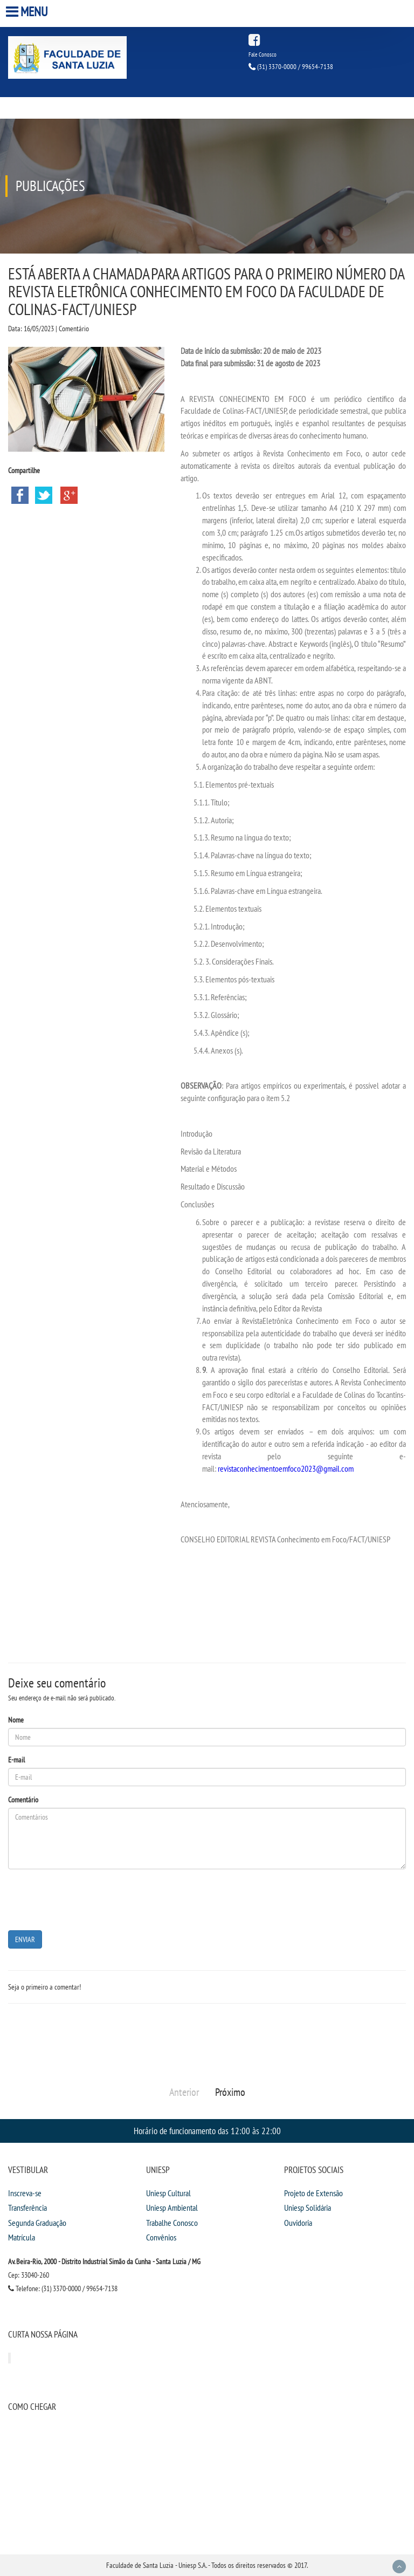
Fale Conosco (263, 54)
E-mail (16, 1760)
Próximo (230, 2092)
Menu (28, 11)
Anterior (184, 2092)
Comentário (23, 1800)
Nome (16, 1720)
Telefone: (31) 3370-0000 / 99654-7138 (63, 2288)
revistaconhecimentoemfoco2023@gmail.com (286, 1468)
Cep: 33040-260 (28, 2275)
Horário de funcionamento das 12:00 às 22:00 (207, 2130)
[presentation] (90, 1898)
